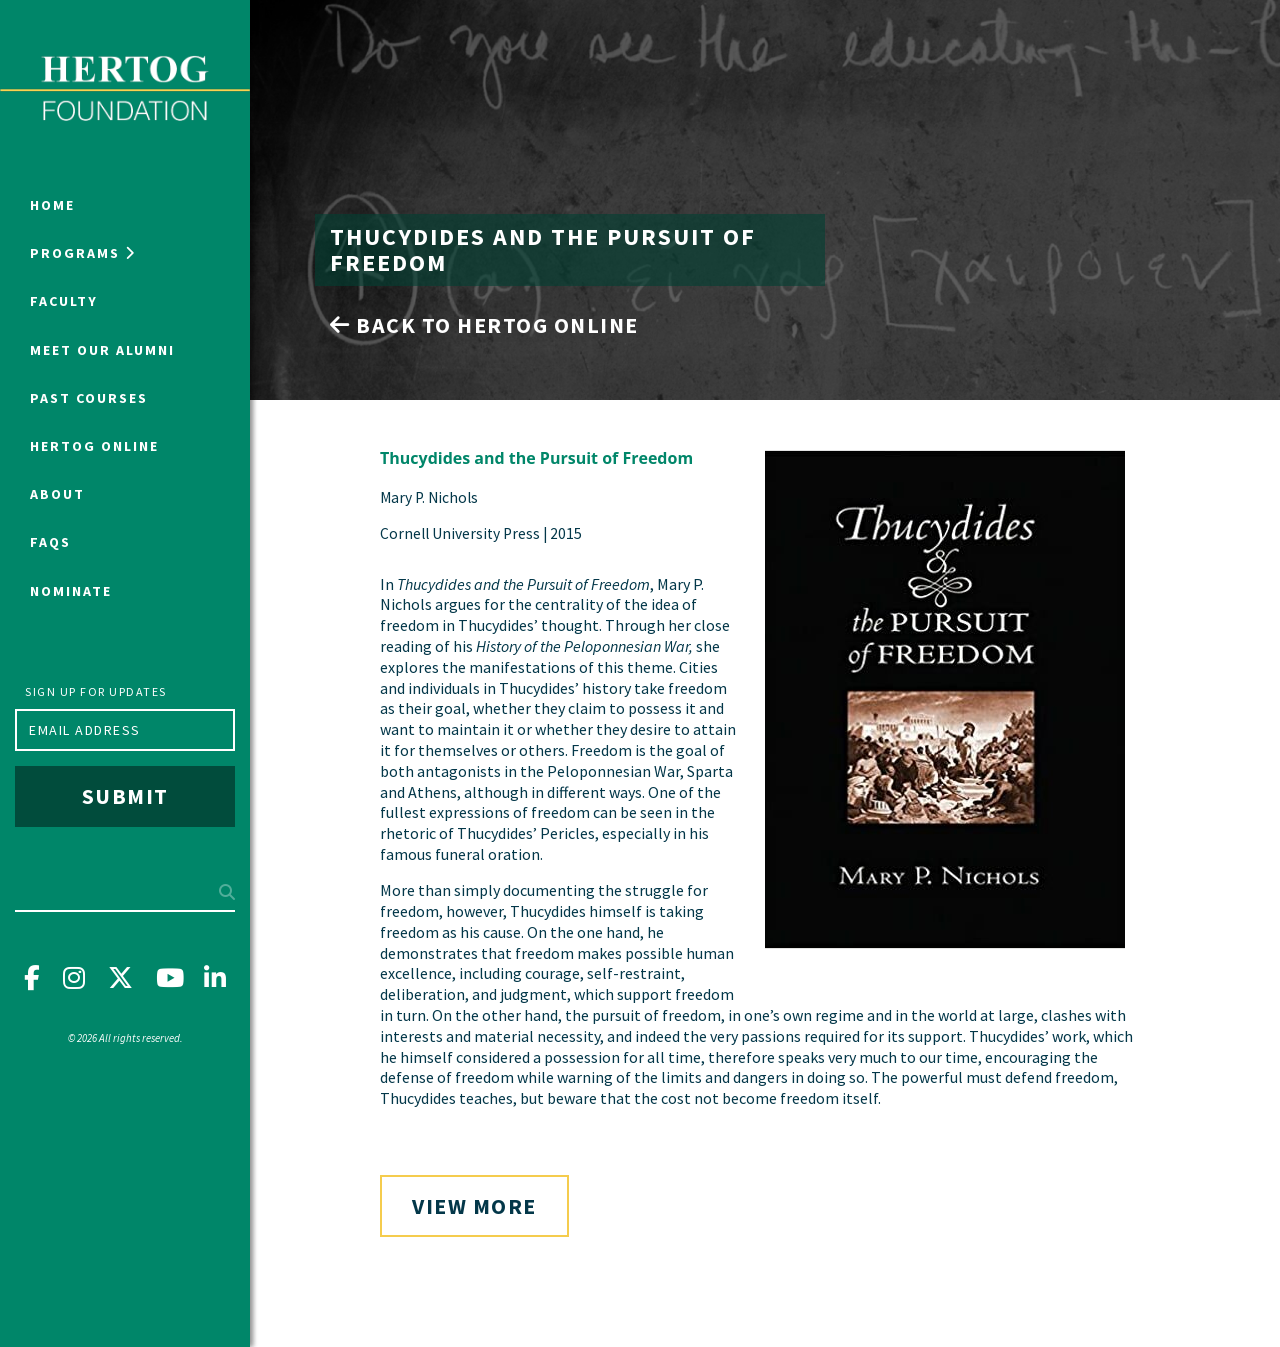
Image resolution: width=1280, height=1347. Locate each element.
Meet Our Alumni (102, 350)
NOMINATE (71, 591)
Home (52, 205)
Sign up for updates (96, 691)
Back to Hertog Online (484, 325)
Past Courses (89, 398)
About (57, 494)
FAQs (50, 542)
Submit (125, 796)
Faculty (64, 301)
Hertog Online (94, 446)
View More (474, 1206)
